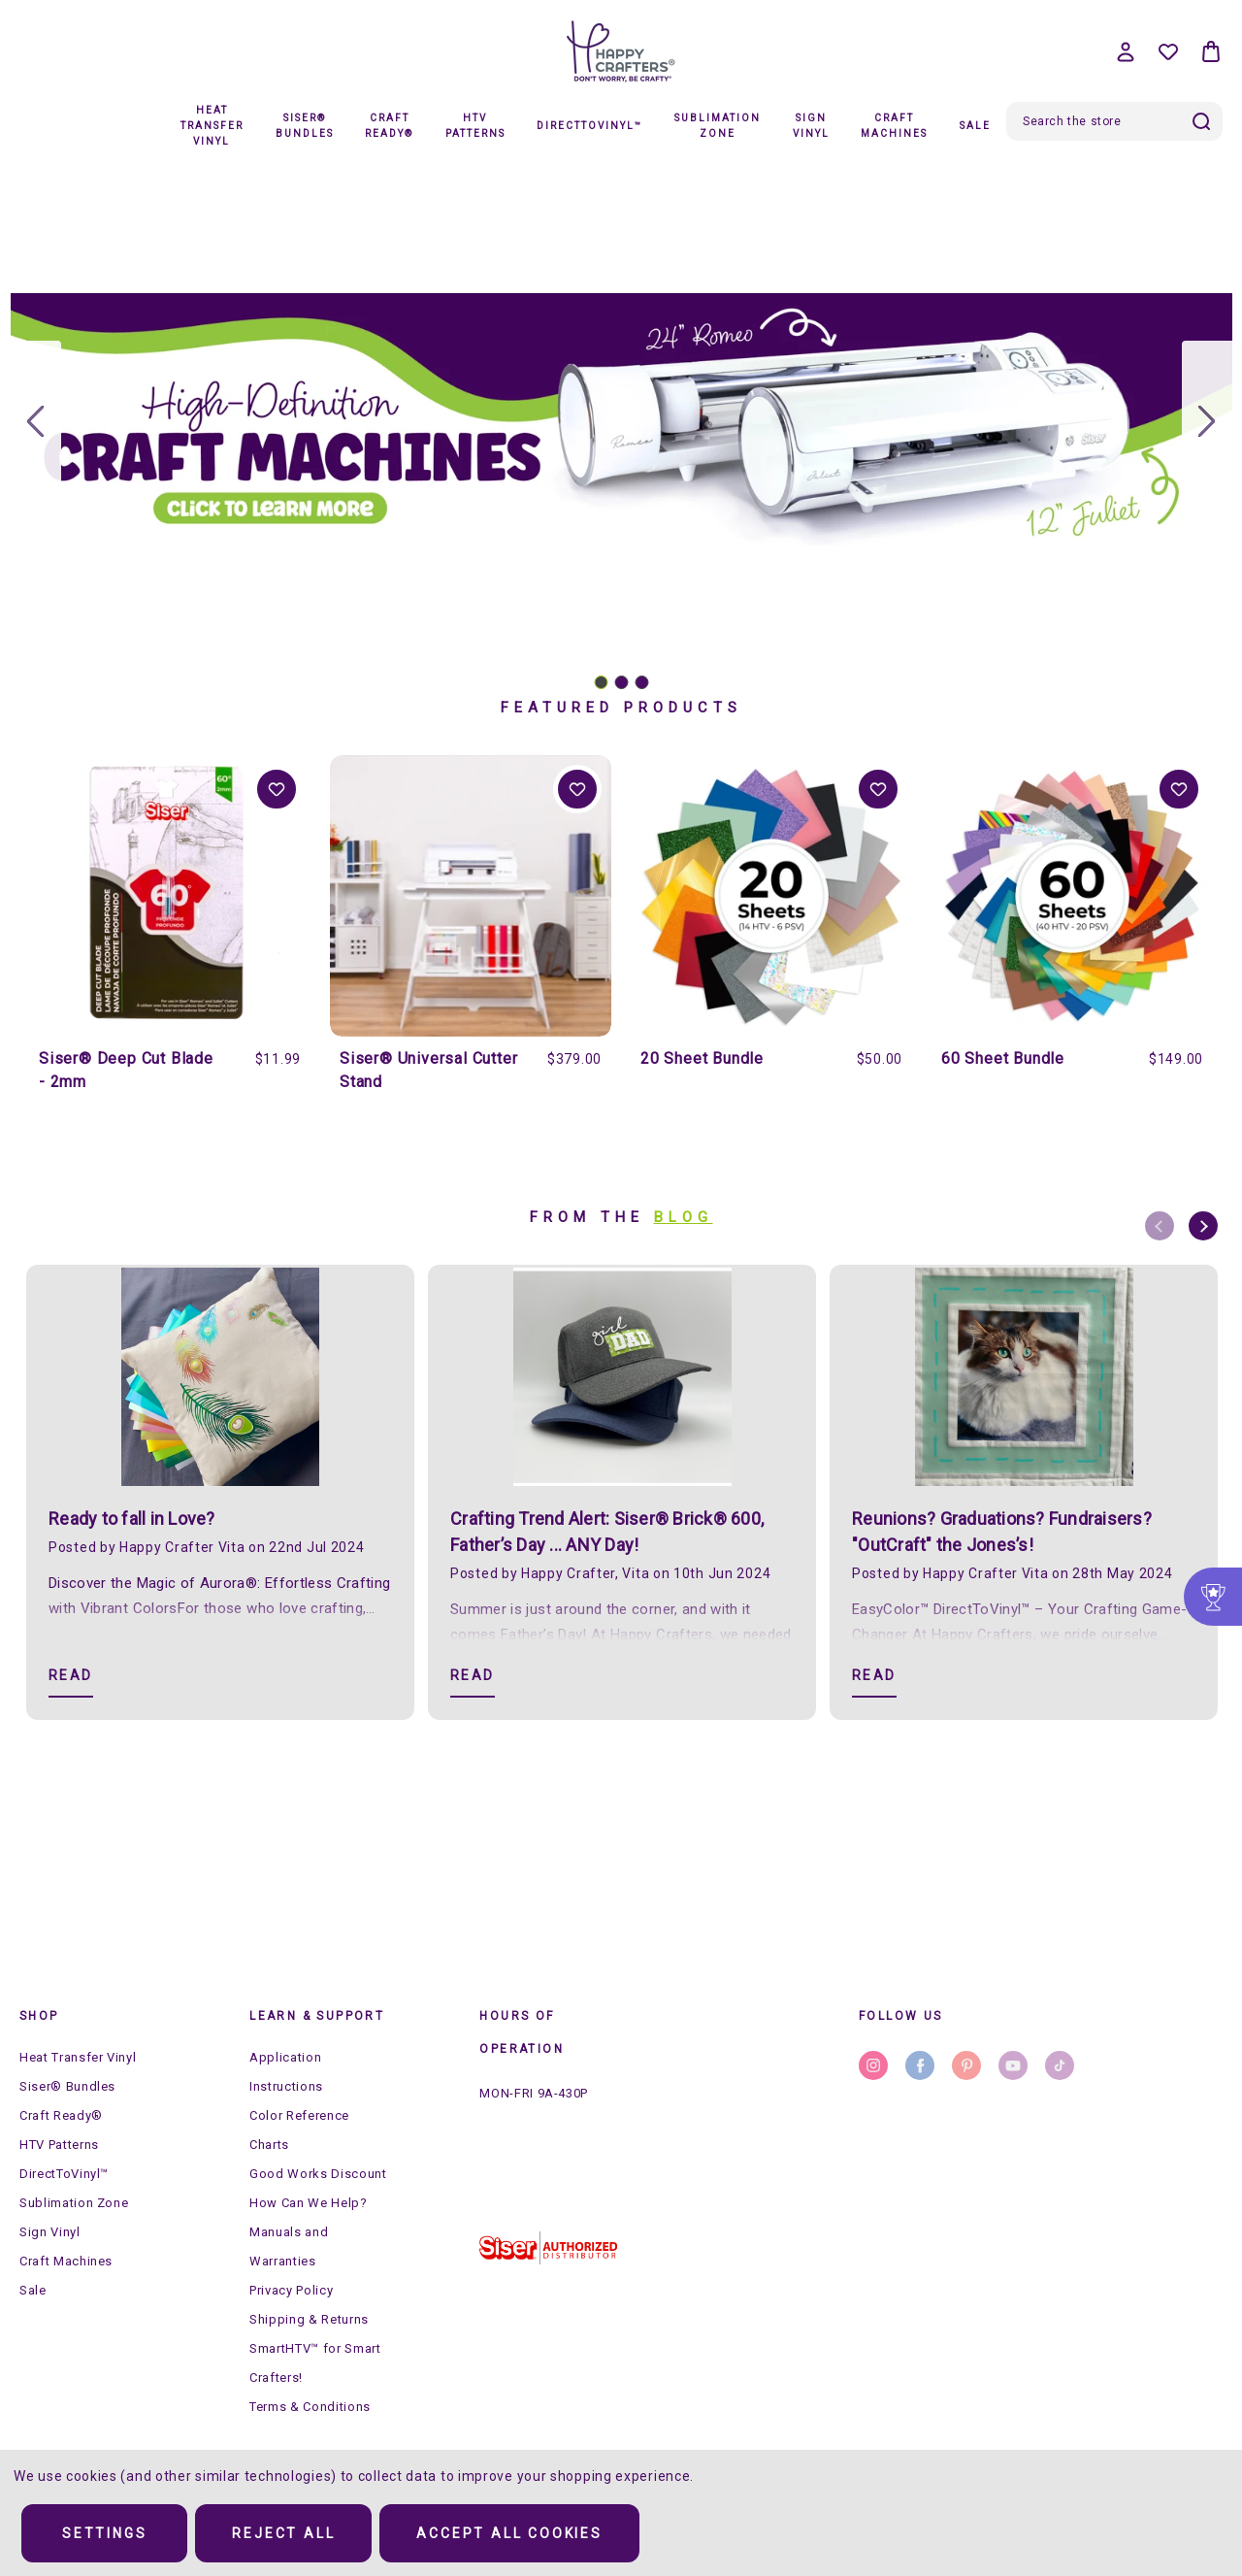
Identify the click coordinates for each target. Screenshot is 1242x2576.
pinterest (966, 2065)
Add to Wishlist (276, 789)
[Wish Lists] (1168, 51)
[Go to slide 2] (1207, 422)
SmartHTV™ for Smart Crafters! (314, 2363)
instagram (873, 2065)
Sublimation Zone (717, 126)
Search (1201, 121)
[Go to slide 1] (600, 682)
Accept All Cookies (509, 2533)
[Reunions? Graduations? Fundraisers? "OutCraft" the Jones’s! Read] (874, 1677)
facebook (920, 2065)
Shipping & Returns (309, 2319)
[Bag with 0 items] (1210, 51)
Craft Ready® (389, 126)
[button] (548, 2248)
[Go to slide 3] (36, 422)
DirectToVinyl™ (589, 125)
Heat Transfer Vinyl (212, 126)
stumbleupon (1059, 2065)
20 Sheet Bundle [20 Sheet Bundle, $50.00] (702, 1058)
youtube (1013, 2065)
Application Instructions (286, 2072)
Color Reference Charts (299, 2130)
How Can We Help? (308, 2203)
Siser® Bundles (305, 126)
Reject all (283, 2533)
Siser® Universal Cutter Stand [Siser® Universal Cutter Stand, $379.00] (428, 1070)
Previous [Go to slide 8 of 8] (1159, 1225)
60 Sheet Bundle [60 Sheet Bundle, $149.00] (1002, 1058)
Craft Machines (894, 126)
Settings (104, 2533)
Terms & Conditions (310, 2406)
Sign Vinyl (811, 126)
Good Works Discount (317, 2173)
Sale (975, 125)
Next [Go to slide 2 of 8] (1203, 1225)
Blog (683, 1217)
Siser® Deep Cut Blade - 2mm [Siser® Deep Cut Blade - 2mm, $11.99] (126, 1070)
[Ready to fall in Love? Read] (71, 1677)
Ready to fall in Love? (132, 1518)
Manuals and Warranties (288, 2246)
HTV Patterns (475, 126)
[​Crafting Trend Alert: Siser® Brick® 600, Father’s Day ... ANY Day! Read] (472, 1677)
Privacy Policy (291, 2290)
